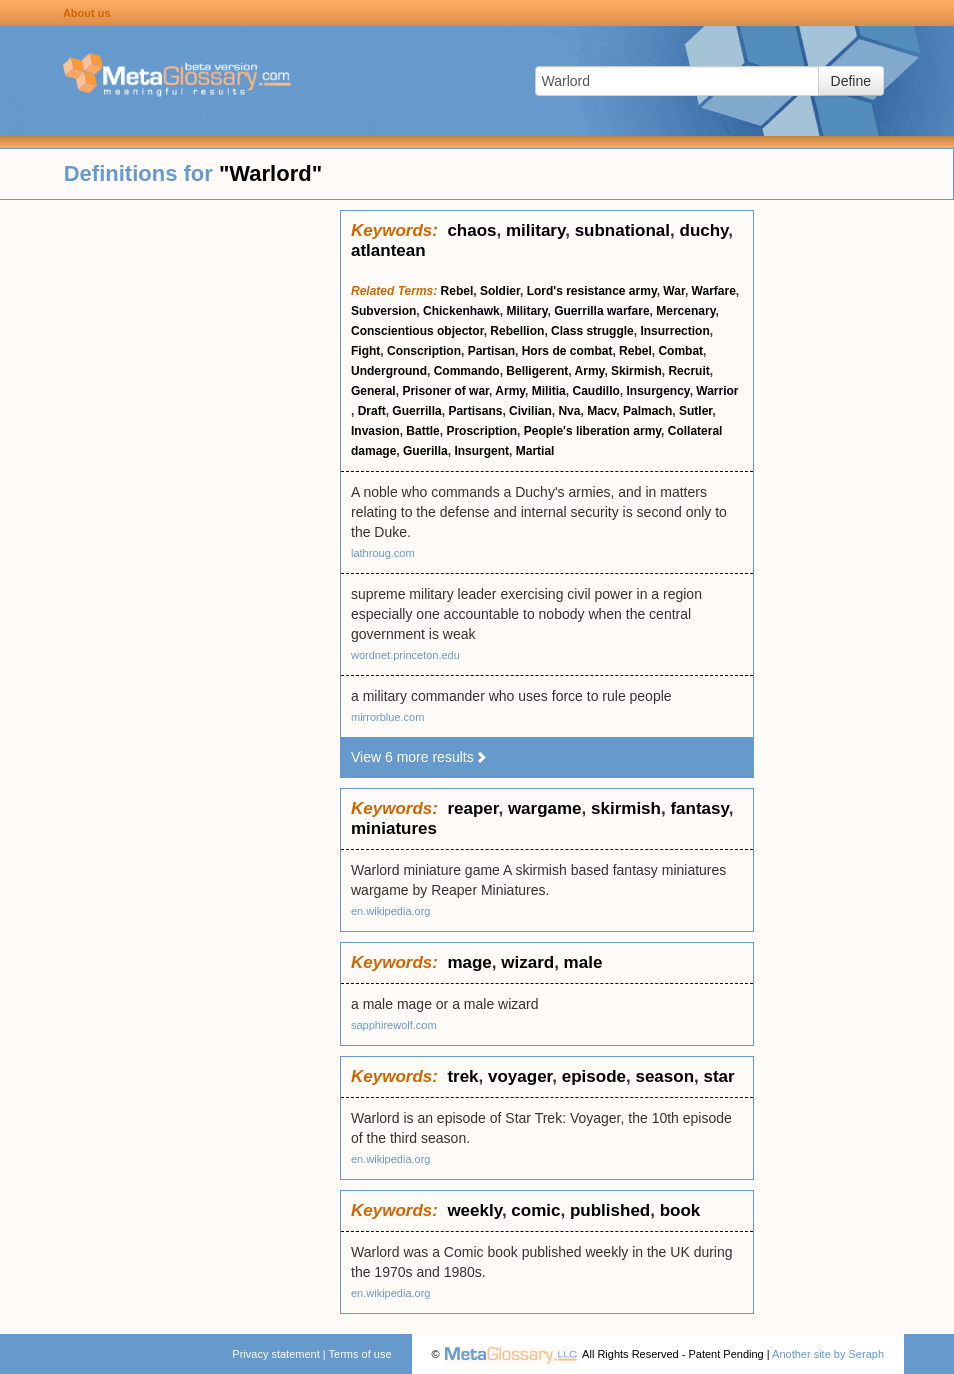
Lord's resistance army (592, 291)
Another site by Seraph (828, 1354)
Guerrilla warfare (601, 311)
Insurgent (481, 451)
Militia (549, 391)
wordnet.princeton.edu (405, 655)
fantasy (699, 808)
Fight (365, 351)
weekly (474, 1210)
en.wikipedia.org (391, 911)
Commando (467, 371)
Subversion (383, 311)
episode (594, 1076)
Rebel (457, 291)
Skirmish (636, 371)
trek (462, 1076)
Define (851, 81)
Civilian (530, 411)
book (680, 1210)
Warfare (714, 291)
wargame (545, 808)
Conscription (424, 351)
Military (526, 311)
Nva (569, 411)
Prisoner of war (445, 391)
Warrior (717, 391)
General (373, 391)
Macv (601, 411)
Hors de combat (567, 351)
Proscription (481, 431)
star (718, 1076)
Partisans (475, 411)
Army (590, 371)
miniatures (394, 828)
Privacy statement (275, 1354)
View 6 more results (419, 757)
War (674, 291)
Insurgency (657, 391)
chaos (471, 230)
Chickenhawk (461, 311)
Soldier (500, 291)
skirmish (626, 808)
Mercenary (685, 311)
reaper (472, 808)
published (610, 1210)
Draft (372, 411)
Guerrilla (416, 411)
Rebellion (517, 331)
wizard (527, 962)
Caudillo (595, 391)
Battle (422, 431)
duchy (704, 230)
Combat (680, 351)
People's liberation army (592, 431)
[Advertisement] (170, 510)
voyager (520, 1076)
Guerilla (425, 451)
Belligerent (537, 371)
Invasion (375, 431)
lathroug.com (383, 553)
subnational (622, 230)
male (583, 962)
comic (535, 1210)
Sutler (695, 411)
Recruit (688, 371)
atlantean (388, 250)
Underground (389, 371)
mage (469, 962)
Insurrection (674, 331)
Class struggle (592, 331)
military (535, 230)
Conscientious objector (417, 331)
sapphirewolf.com (394, 1025)
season (664, 1076)
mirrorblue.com (387, 717)
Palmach (647, 411)
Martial (535, 451)
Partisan (491, 351)
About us (87, 13)
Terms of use (360, 1354)
